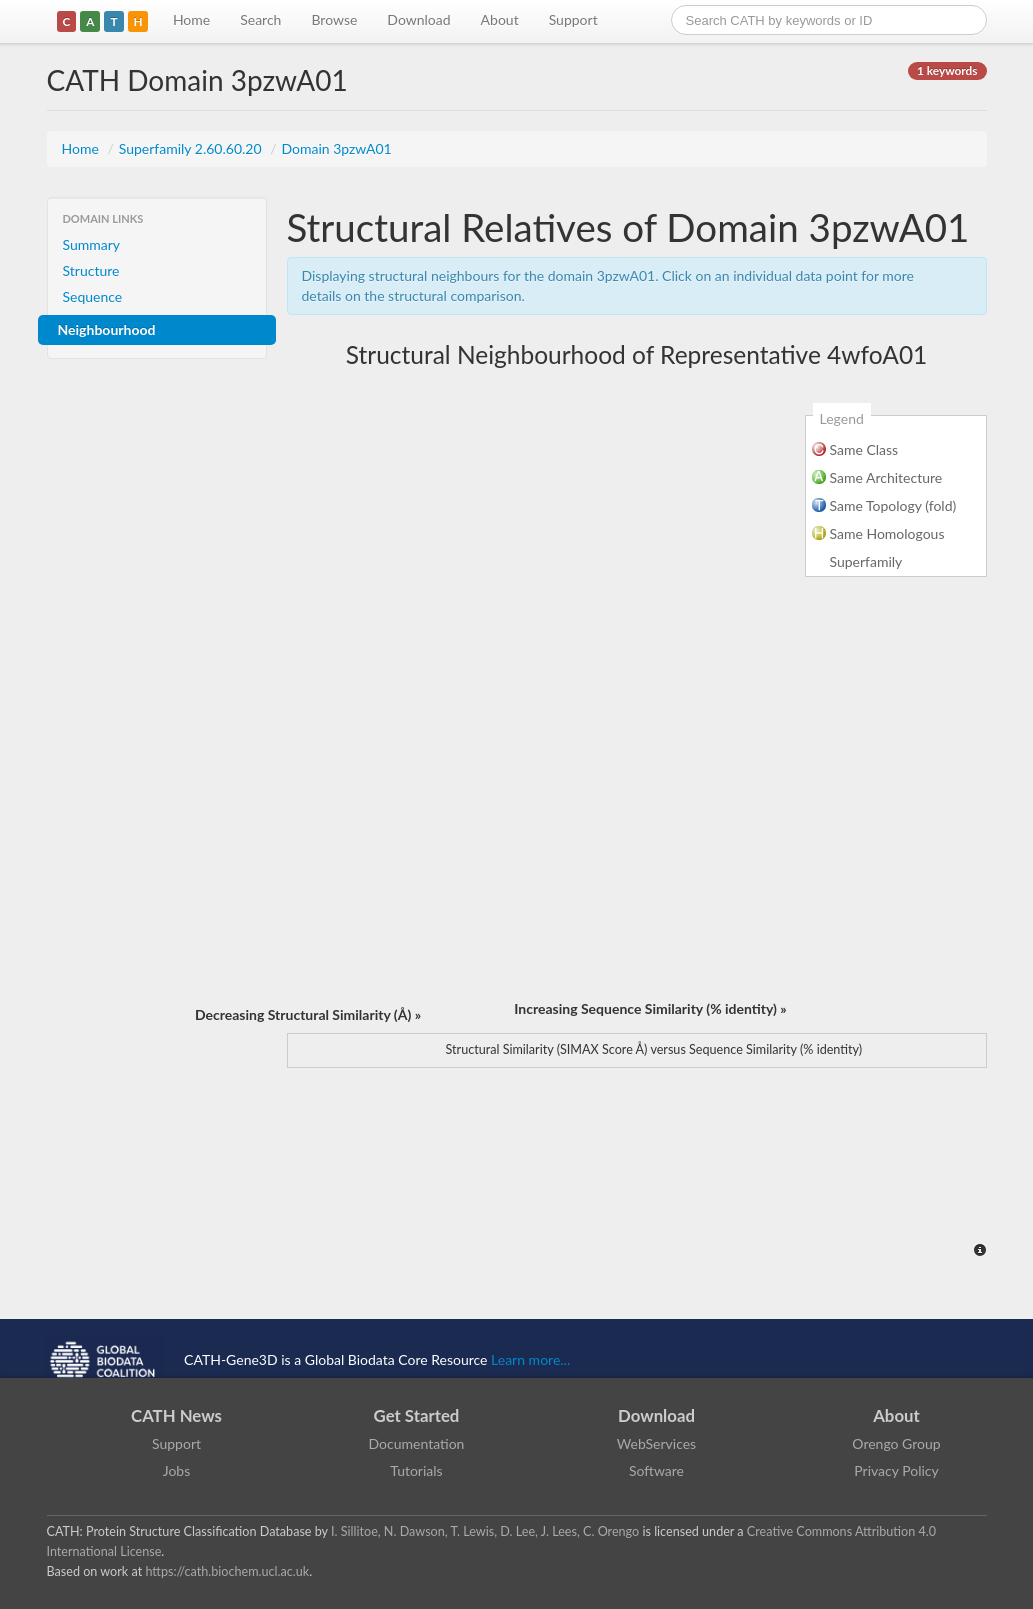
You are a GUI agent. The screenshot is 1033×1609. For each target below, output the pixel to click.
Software (656, 1470)
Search (260, 19)
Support (573, 19)
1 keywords (947, 70)
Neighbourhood (107, 329)
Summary (92, 244)
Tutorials (416, 1470)
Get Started (417, 1415)
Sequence (93, 296)
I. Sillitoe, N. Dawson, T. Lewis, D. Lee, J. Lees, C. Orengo (485, 1531)
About (500, 19)
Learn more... (530, 1359)
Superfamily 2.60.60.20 (192, 148)
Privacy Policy (896, 1470)
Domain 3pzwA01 (336, 148)
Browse (334, 19)
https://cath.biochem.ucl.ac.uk (227, 1571)
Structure (91, 270)
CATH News (176, 1415)
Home (191, 19)
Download (418, 19)
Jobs (177, 1470)
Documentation (417, 1443)
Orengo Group (896, 1443)
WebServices (656, 1443)
